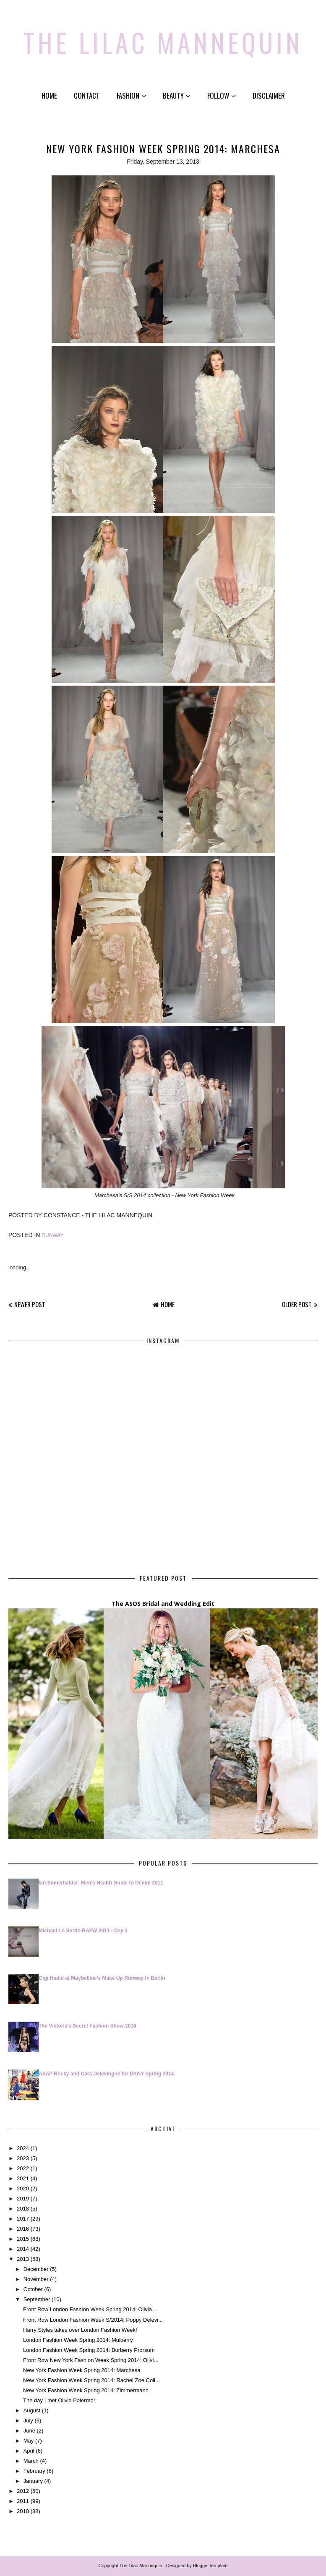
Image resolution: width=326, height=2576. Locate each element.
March (31, 2461)
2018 (23, 2208)
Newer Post (29, 1304)
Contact (87, 95)
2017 (23, 2219)
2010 (23, 2511)
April (28, 2451)
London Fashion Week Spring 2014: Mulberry (78, 2340)
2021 (23, 2178)
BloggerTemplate (210, 2565)
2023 (23, 2158)
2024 (23, 2148)
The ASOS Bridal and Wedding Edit (163, 1604)
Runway (52, 1235)
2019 (23, 2198)
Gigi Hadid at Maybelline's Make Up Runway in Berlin (102, 1978)
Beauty (176, 95)
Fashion (131, 95)
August (31, 2410)
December (36, 2269)
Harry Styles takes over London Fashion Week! (80, 2330)
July (28, 2420)
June (29, 2430)
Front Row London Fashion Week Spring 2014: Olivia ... (90, 2309)
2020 (23, 2188)
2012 (23, 2491)
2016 (23, 2229)
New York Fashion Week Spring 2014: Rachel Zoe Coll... (91, 2380)
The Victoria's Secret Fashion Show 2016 (87, 2026)
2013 (23, 2259)
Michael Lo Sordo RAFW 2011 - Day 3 (83, 1931)
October (33, 2289)
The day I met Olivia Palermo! (59, 2400)
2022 (23, 2168)
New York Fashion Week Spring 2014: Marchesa (81, 2370)
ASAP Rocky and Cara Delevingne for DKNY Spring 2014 (106, 2074)
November (36, 2279)
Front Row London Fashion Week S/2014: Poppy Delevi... (93, 2320)
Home (49, 95)
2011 (23, 2501)
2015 (23, 2239)
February (34, 2471)
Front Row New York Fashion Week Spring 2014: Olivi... (90, 2360)
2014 (23, 2249)
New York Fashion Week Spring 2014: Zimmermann (86, 2390)
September (36, 2299)
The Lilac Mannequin (163, 42)
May (28, 2441)
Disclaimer (269, 95)
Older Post (297, 1304)
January (33, 2481)
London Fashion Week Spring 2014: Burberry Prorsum (88, 2350)
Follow (221, 95)
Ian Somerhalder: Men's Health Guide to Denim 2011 (101, 1883)
